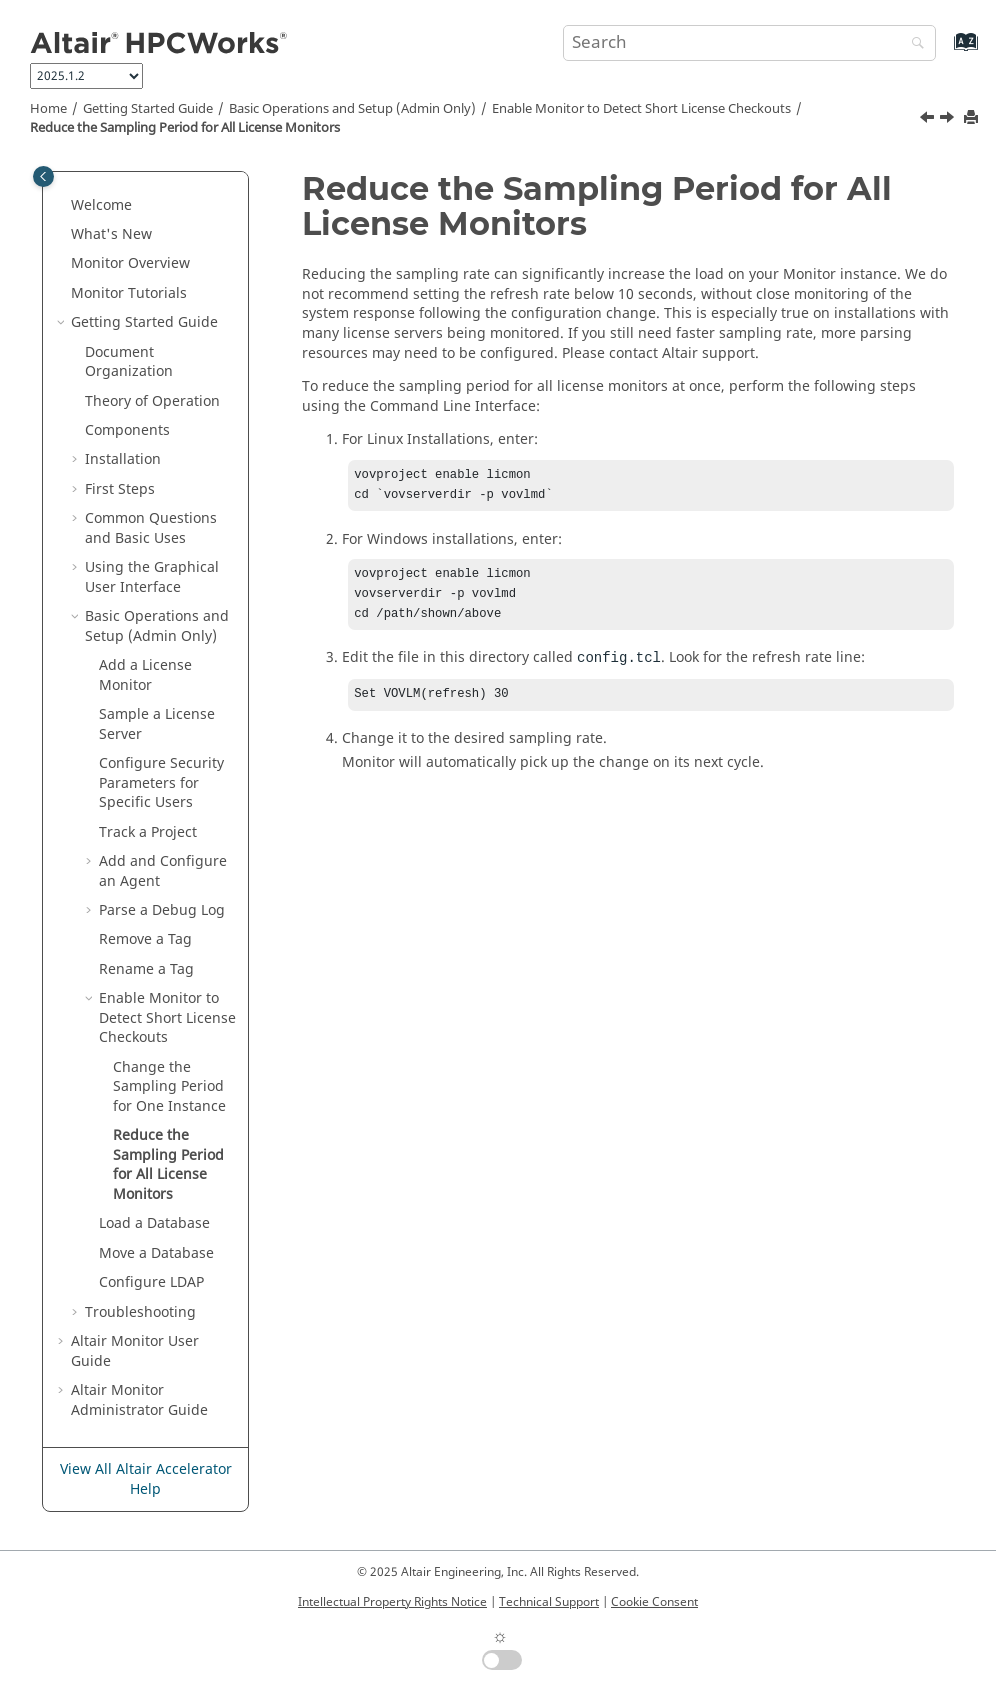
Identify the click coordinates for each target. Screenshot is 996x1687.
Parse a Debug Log (162, 910)
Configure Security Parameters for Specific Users (161, 783)
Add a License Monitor (145, 675)
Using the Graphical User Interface (152, 577)
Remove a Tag (145, 939)
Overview (130, 263)
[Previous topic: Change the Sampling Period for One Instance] (929, 120)
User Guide (135, 1351)
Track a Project (148, 832)
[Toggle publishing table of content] (43, 176)
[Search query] (750, 43)
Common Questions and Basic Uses (151, 528)
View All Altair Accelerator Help (146, 1479)
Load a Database (154, 1223)
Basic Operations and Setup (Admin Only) (352, 109)
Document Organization (129, 362)
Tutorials (129, 293)
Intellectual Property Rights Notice (392, 1602)
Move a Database (156, 1253)
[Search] (913, 44)
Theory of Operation (152, 401)
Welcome (101, 205)
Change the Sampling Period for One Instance (169, 1087)
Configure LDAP (151, 1282)
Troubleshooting (140, 1312)
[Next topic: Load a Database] (949, 120)
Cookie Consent (654, 1602)
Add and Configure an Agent (163, 871)
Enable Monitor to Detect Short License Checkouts (641, 109)
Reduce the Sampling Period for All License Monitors (185, 128)
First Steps (120, 489)
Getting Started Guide (148, 109)
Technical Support (549, 1602)
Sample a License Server (157, 724)
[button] (63, 206)
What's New (111, 234)
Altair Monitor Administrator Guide (139, 1400)
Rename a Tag (146, 969)
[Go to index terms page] (944, 51)
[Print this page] (973, 118)
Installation (123, 459)
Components (127, 430)
